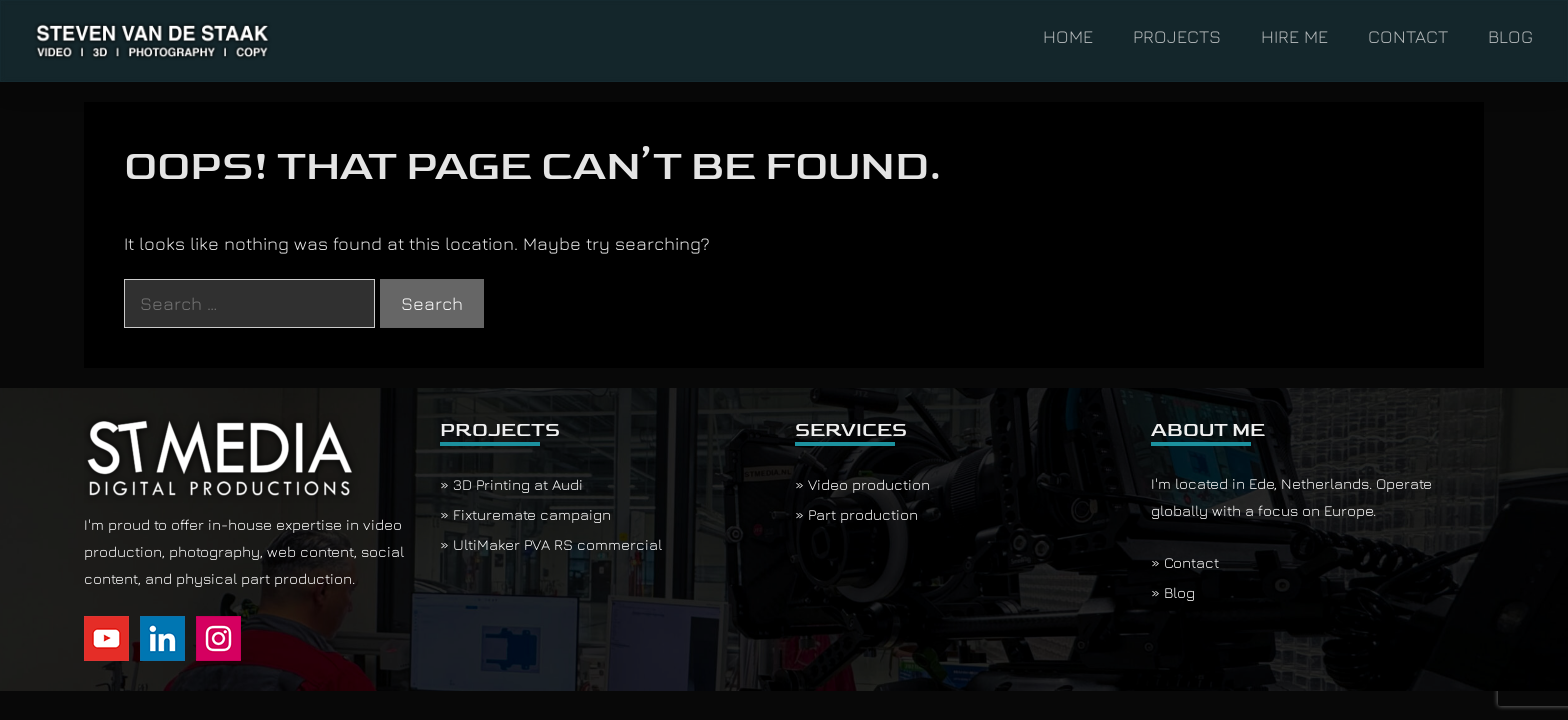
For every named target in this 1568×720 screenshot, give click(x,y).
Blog (1179, 592)
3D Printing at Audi (518, 484)
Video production (869, 484)
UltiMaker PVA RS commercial (557, 544)
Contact (1191, 562)
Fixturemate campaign (532, 514)
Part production (863, 514)
